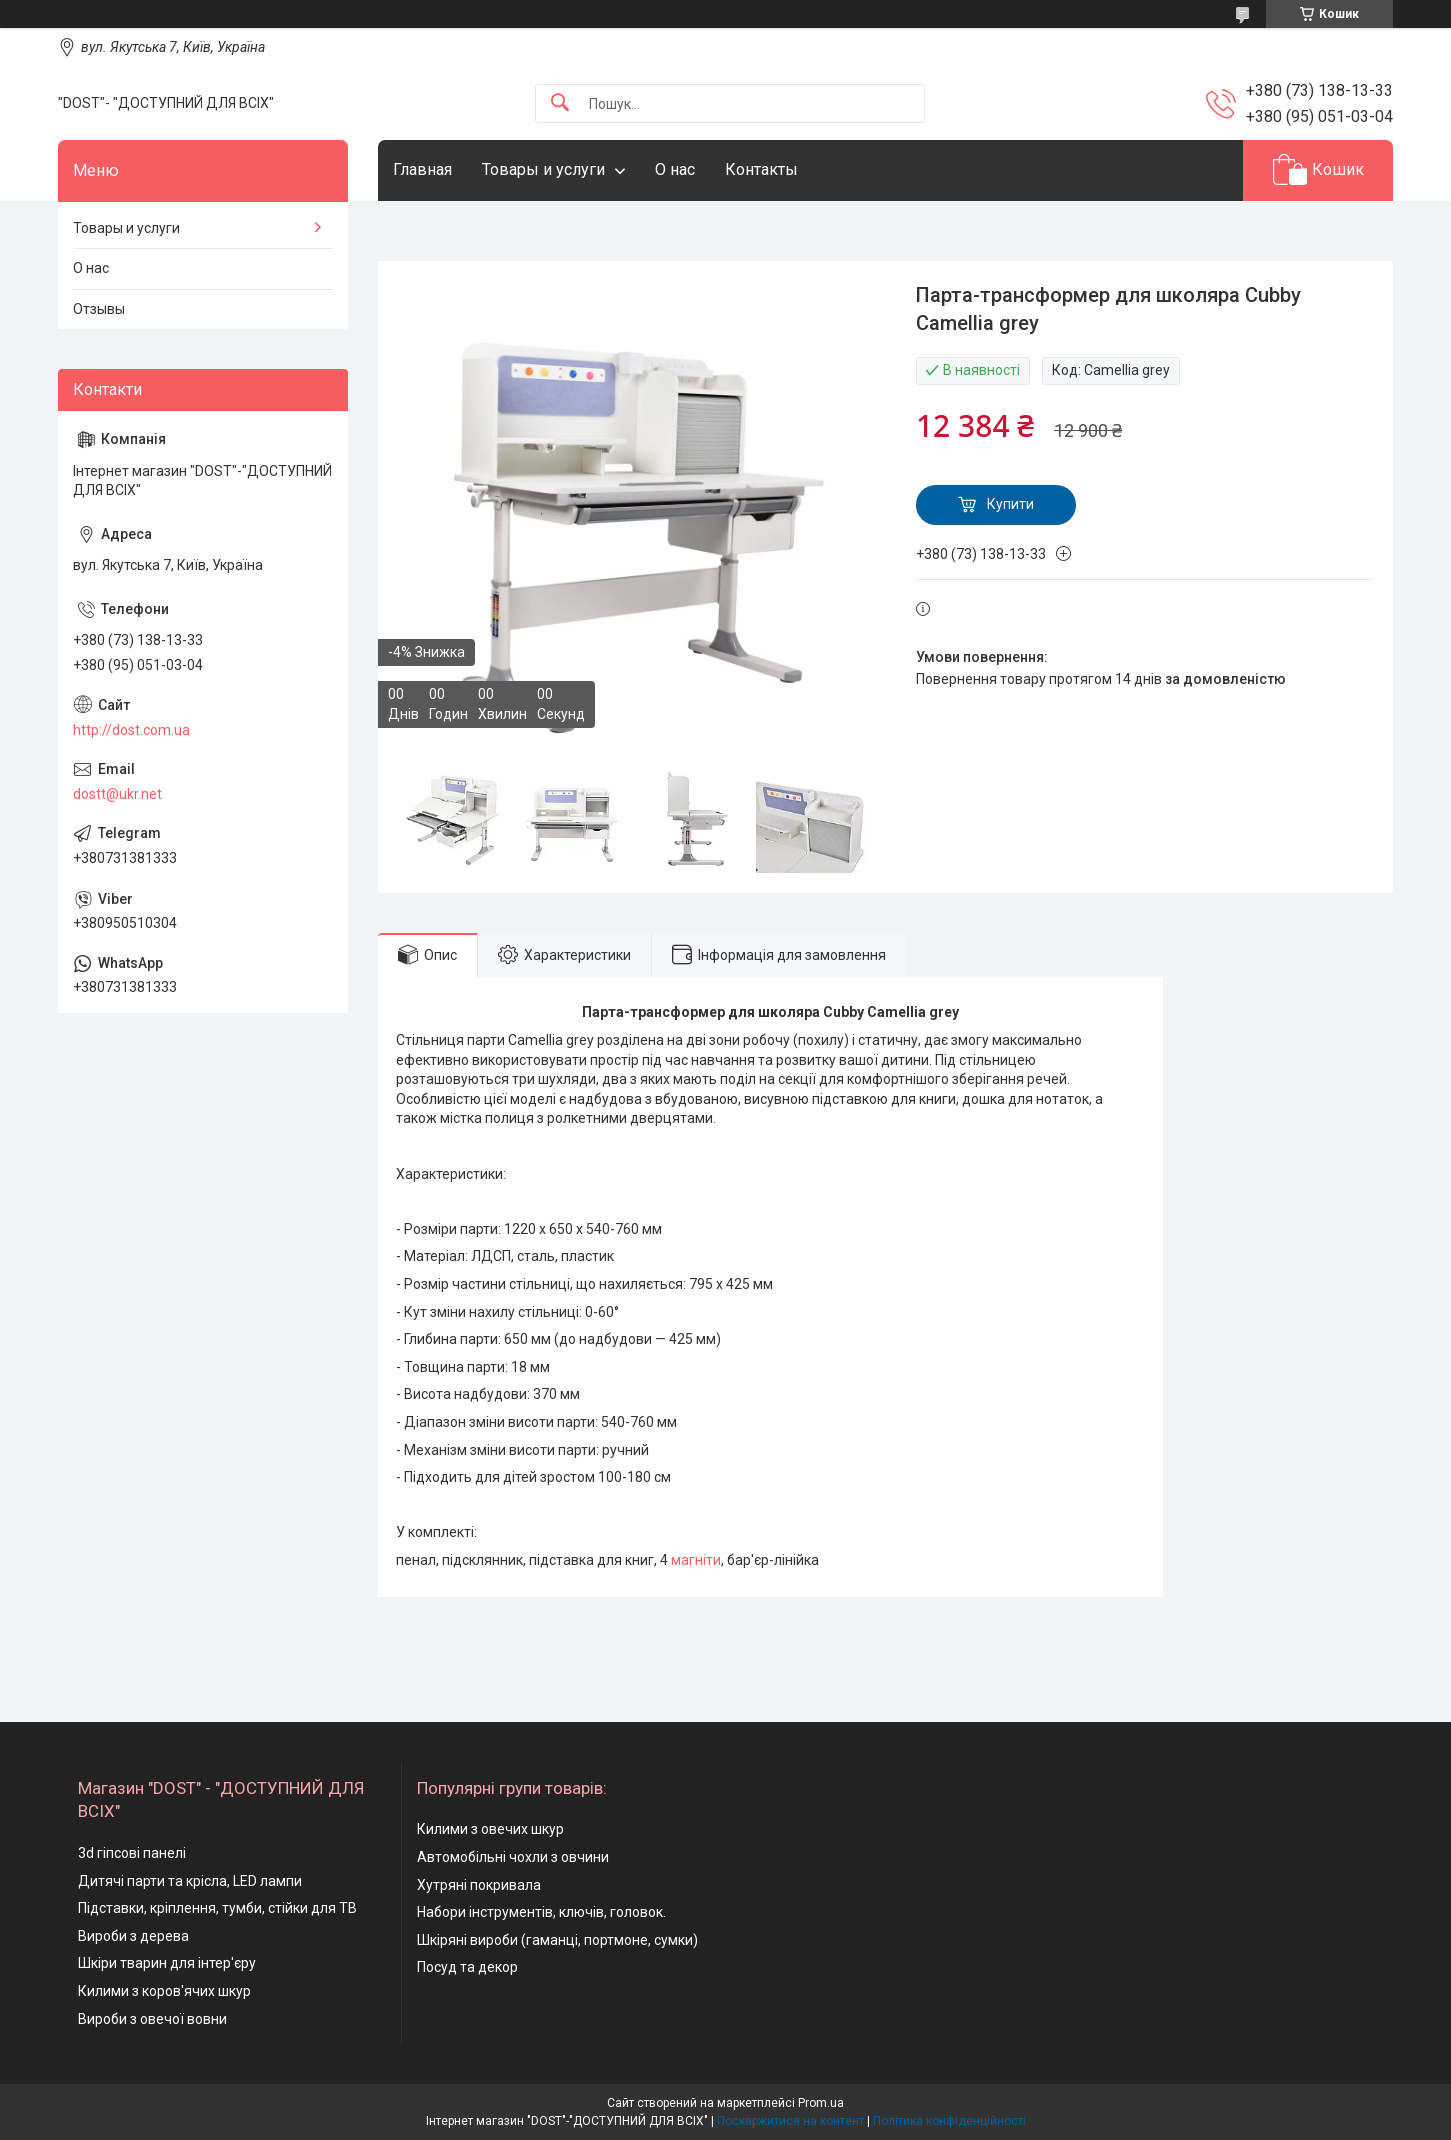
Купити (1010, 504)
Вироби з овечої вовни (152, 2019)
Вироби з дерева (133, 1936)
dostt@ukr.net (117, 794)
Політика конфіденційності (949, 2121)
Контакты (761, 169)
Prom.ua (821, 2103)
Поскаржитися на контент (790, 2121)
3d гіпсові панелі (132, 1853)
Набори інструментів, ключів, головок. (541, 1912)
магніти (696, 1560)
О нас (675, 169)
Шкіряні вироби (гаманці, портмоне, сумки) (557, 1940)
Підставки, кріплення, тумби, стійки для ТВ (217, 1908)
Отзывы (99, 309)
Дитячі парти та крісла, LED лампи (190, 1881)
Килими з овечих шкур (490, 1829)
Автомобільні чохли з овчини (513, 1857)
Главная (422, 169)
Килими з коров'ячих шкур (164, 1991)
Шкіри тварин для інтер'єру (167, 1963)
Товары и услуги (543, 169)
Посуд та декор (467, 1967)
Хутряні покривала (479, 1885)
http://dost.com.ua (131, 730)
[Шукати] (560, 103)
